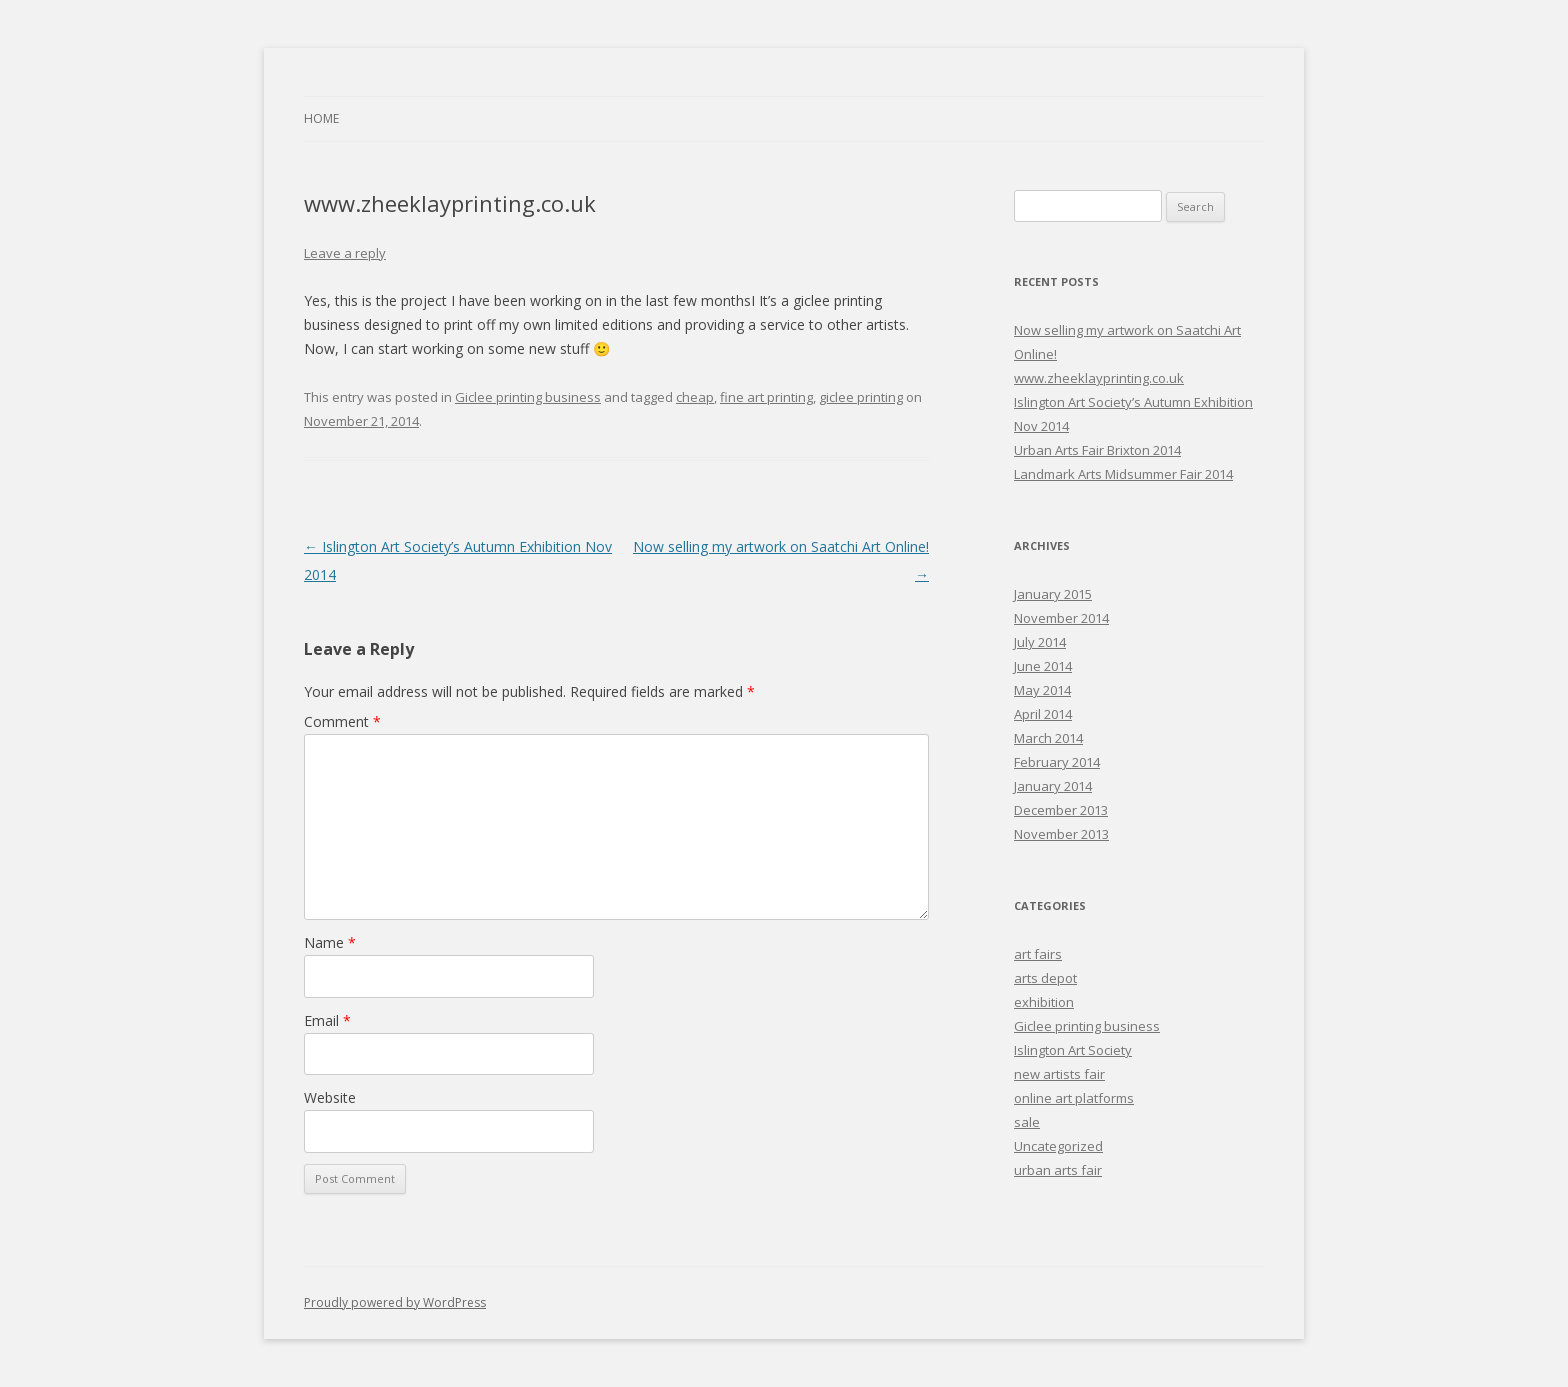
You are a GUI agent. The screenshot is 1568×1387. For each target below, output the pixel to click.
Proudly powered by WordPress (395, 1302)
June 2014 (1043, 666)
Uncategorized (1058, 1146)
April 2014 (1043, 714)
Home (321, 118)
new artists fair (1059, 1074)
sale (1027, 1122)
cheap (695, 397)
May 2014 (1042, 690)
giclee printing (861, 397)
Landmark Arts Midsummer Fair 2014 (1123, 474)
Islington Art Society (1073, 1050)
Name (330, 942)
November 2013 (1061, 834)
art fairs (1038, 954)
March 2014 (1048, 738)
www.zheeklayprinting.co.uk (1099, 378)
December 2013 (1061, 810)
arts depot (1045, 978)
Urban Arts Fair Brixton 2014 (1097, 450)
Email (327, 1020)
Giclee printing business (528, 397)
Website (330, 1097)
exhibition (1044, 1002)
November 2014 (1061, 618)
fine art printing (766, 397)
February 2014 (1057, 762)
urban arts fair (1058, 1170)
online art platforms (1074, 1098)
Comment (342, 721)
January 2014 (1053, 786)
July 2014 (1040, 642)
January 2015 (1053, 594)
